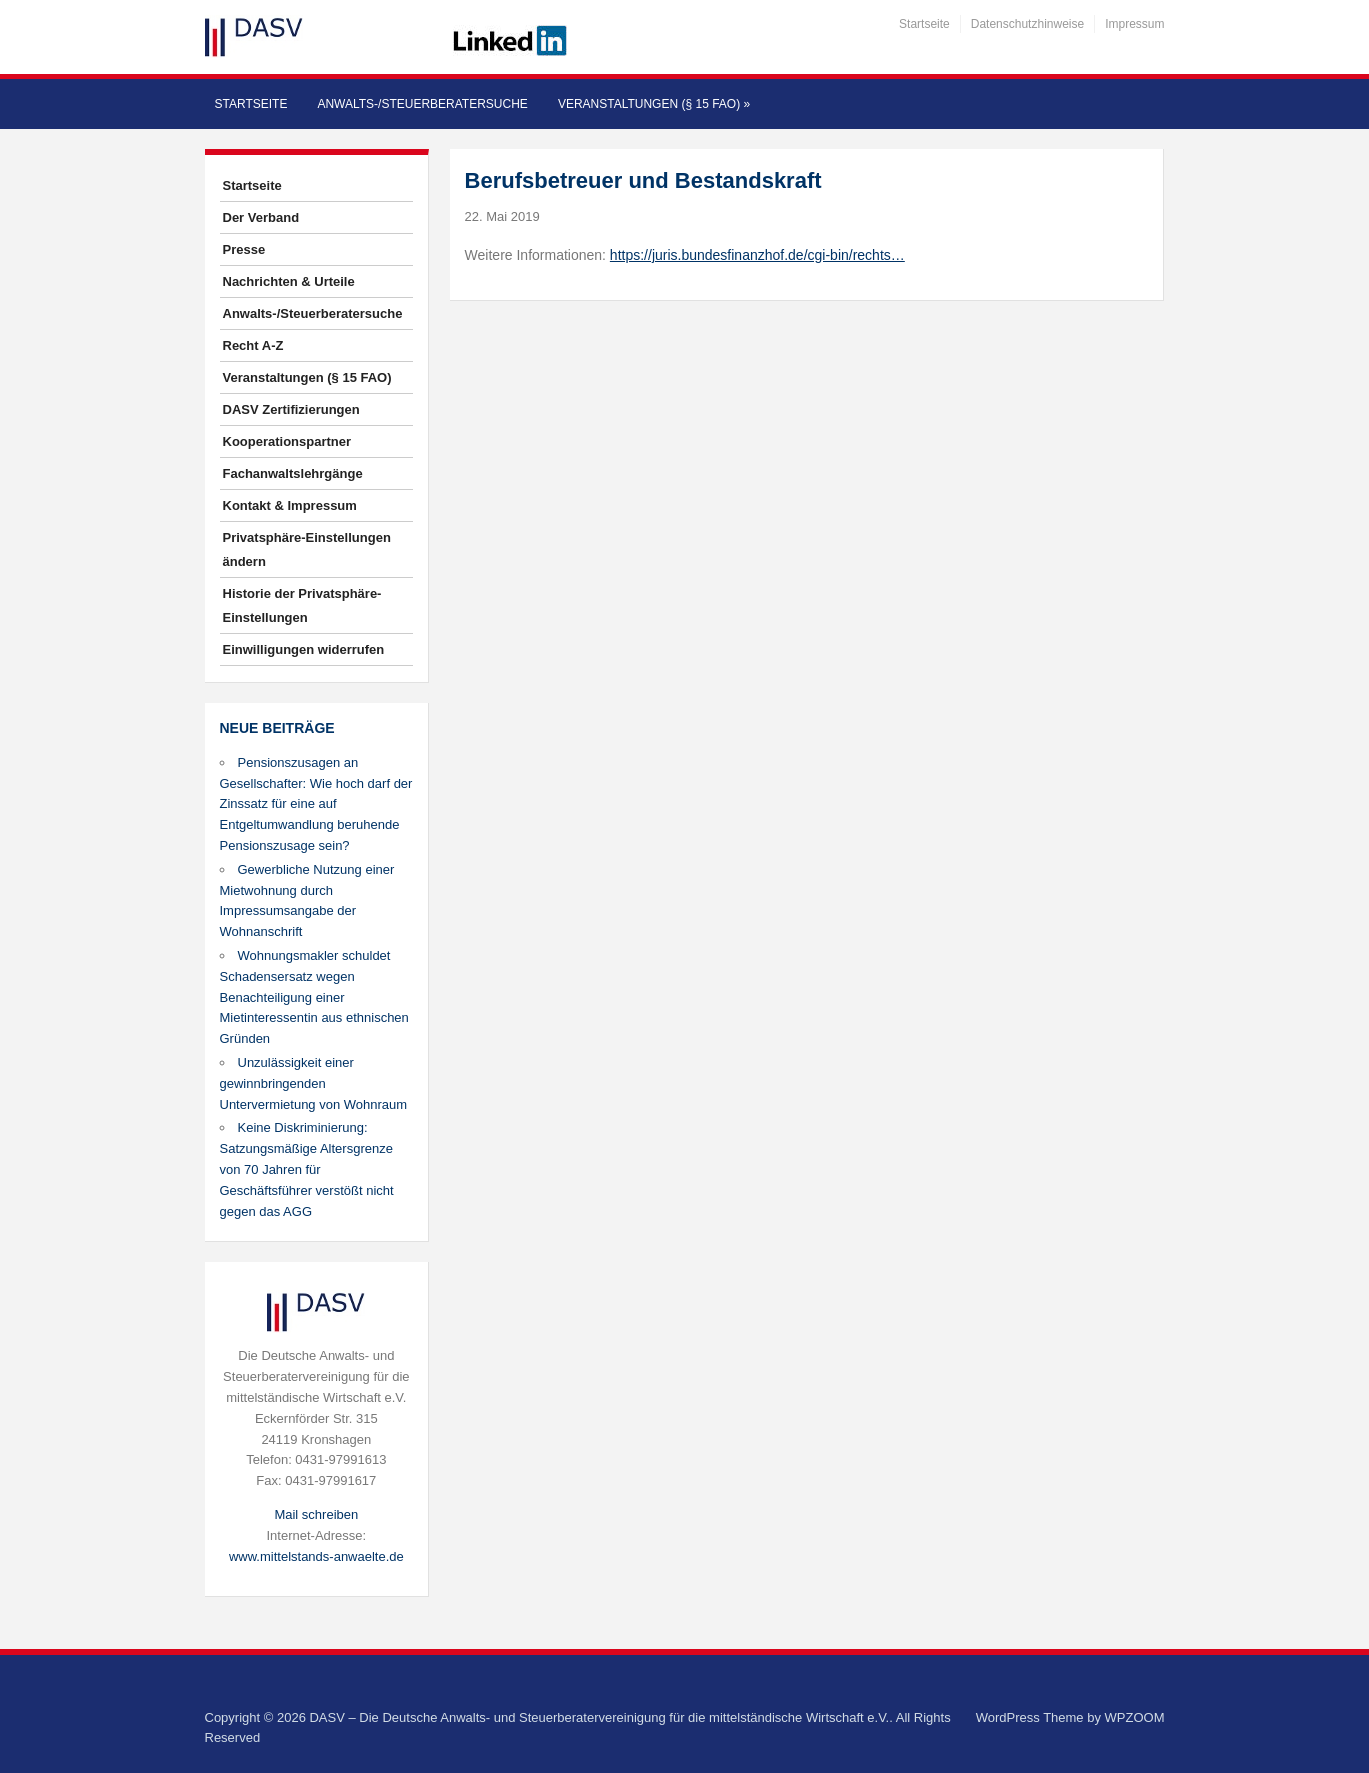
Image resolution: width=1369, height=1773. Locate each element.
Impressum (1134, 24)
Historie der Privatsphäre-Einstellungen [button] (302, 605)
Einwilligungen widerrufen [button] (304, 649)
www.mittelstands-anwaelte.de (316, 1556)
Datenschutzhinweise (1027, 24)
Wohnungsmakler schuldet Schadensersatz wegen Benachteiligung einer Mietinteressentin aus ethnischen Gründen (314, 997)
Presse (244, 249)
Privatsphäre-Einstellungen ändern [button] (307, 549)
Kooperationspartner (287, 441)
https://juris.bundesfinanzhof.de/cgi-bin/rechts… (757, 255)
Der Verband (261, 217)
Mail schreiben (316, 1514)
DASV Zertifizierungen (291, 409)
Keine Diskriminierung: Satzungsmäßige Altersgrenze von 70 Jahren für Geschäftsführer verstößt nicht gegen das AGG (307, 1169)
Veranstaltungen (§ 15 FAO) (654, 104)
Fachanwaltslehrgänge (293, 473)
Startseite (924, 24)
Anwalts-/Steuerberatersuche (422, 104)
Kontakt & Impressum (290, 505)
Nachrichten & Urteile (289, 281)
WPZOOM (1135, 1717)
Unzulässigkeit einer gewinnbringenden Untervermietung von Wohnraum (314, 1083)
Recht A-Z (253, 345)
